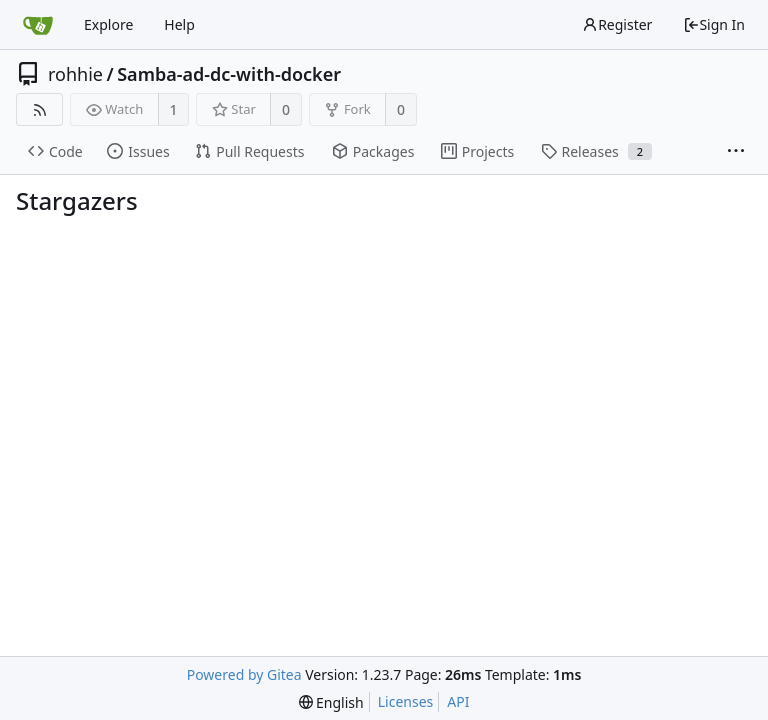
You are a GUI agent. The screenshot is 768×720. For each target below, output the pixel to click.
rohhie (75, 74)
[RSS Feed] (39, 109)
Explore (108, 24)
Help (179, 24)
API (458, 701)
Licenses (406, 701)
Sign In (714, 24)
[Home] (38, 25)
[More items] (736, 152)
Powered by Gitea (244, 674)
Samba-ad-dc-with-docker (229, 74)
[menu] (331, 702)
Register (617, 24)
